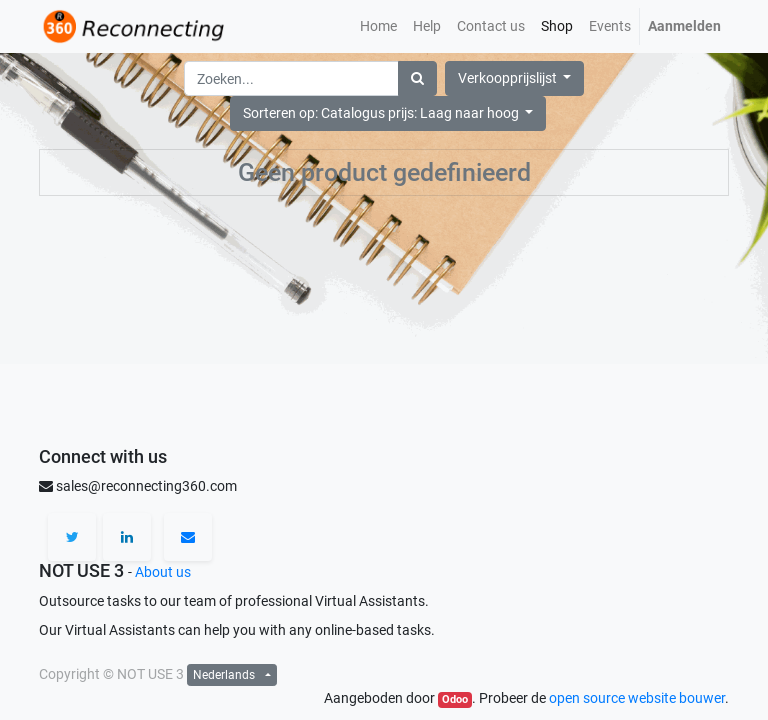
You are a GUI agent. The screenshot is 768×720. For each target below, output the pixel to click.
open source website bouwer (637, 698)
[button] (388, 113)
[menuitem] (378, 26)
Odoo (455, 699)
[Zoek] (417, 78)
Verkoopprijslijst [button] (509, 78)
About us (163, 572)
